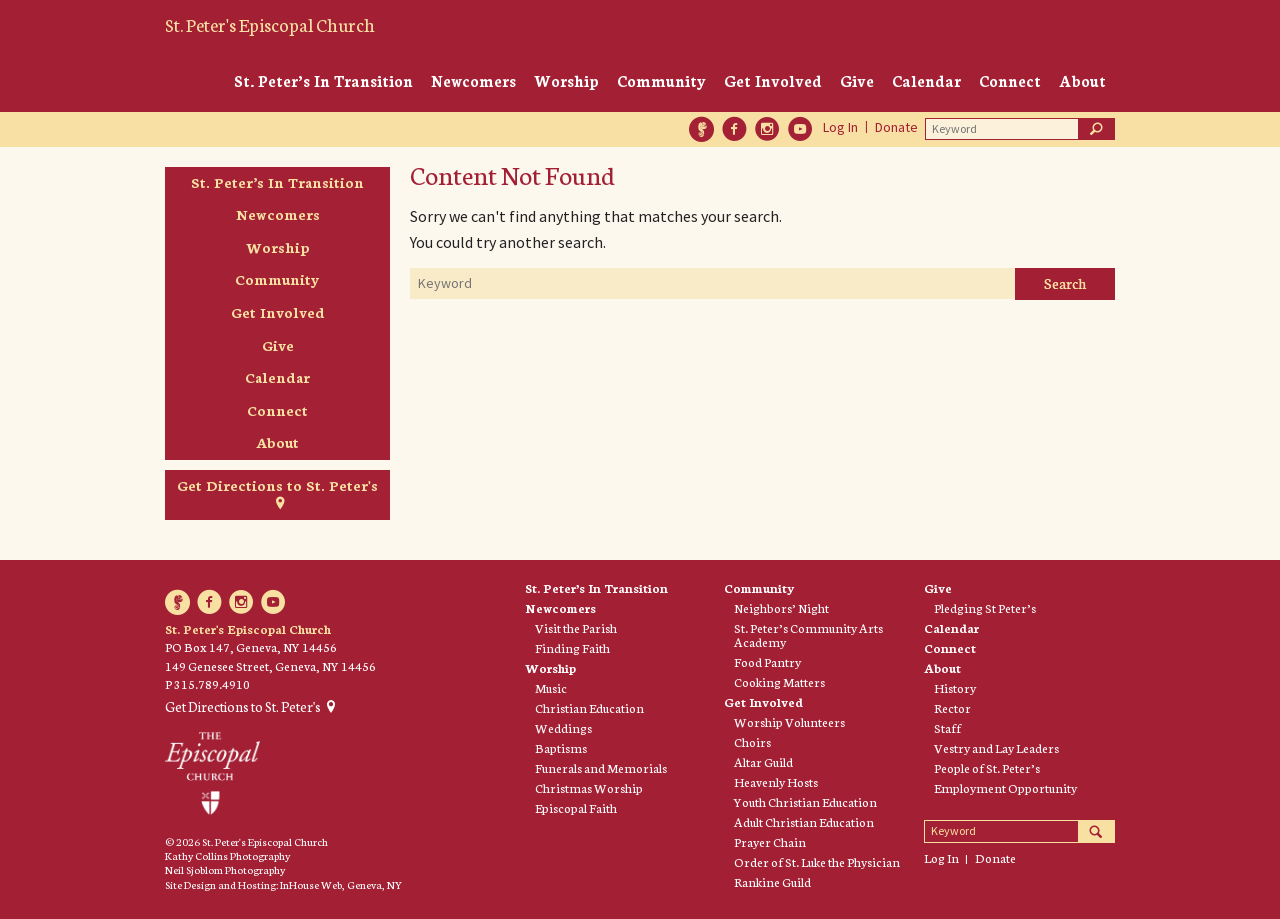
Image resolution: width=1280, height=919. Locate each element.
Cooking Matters (779, 682)
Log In (840, 127)
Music (551, 688)
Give (857, 80)
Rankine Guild (772, 882)
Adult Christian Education (804, 822)
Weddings (563, 728)
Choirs (752, 742)
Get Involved (773, 80)
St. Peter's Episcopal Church (270, 24)
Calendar (926, 80)
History (955, 688)
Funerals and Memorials (601, 768)
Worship (566, 80)
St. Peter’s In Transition (323, 80)
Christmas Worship (589, 788)
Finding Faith (572, 648)
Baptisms (561, 748)
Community (661, 80)
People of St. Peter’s (987, 768)
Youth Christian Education (805, 802)
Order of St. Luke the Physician (817, 862)
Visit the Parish (576, 628)
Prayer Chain (770, 842)
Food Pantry (767, 662)
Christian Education (589, 708)
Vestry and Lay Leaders (996, 748)
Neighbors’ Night (781, 608)
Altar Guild (763, 762)
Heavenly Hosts (776, 782)
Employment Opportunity (1005, 788)
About (1082, 80)
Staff (947, 728)
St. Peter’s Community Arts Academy (808, 635)
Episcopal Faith (576, 808)
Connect (1010, 80)
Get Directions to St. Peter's (277, 485)
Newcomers (473, 80)
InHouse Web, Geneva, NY (341, 884)
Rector (952, 708)
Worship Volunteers (789, 722)
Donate (896, 127)
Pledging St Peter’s (985, 608)
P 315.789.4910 (207, 683)
